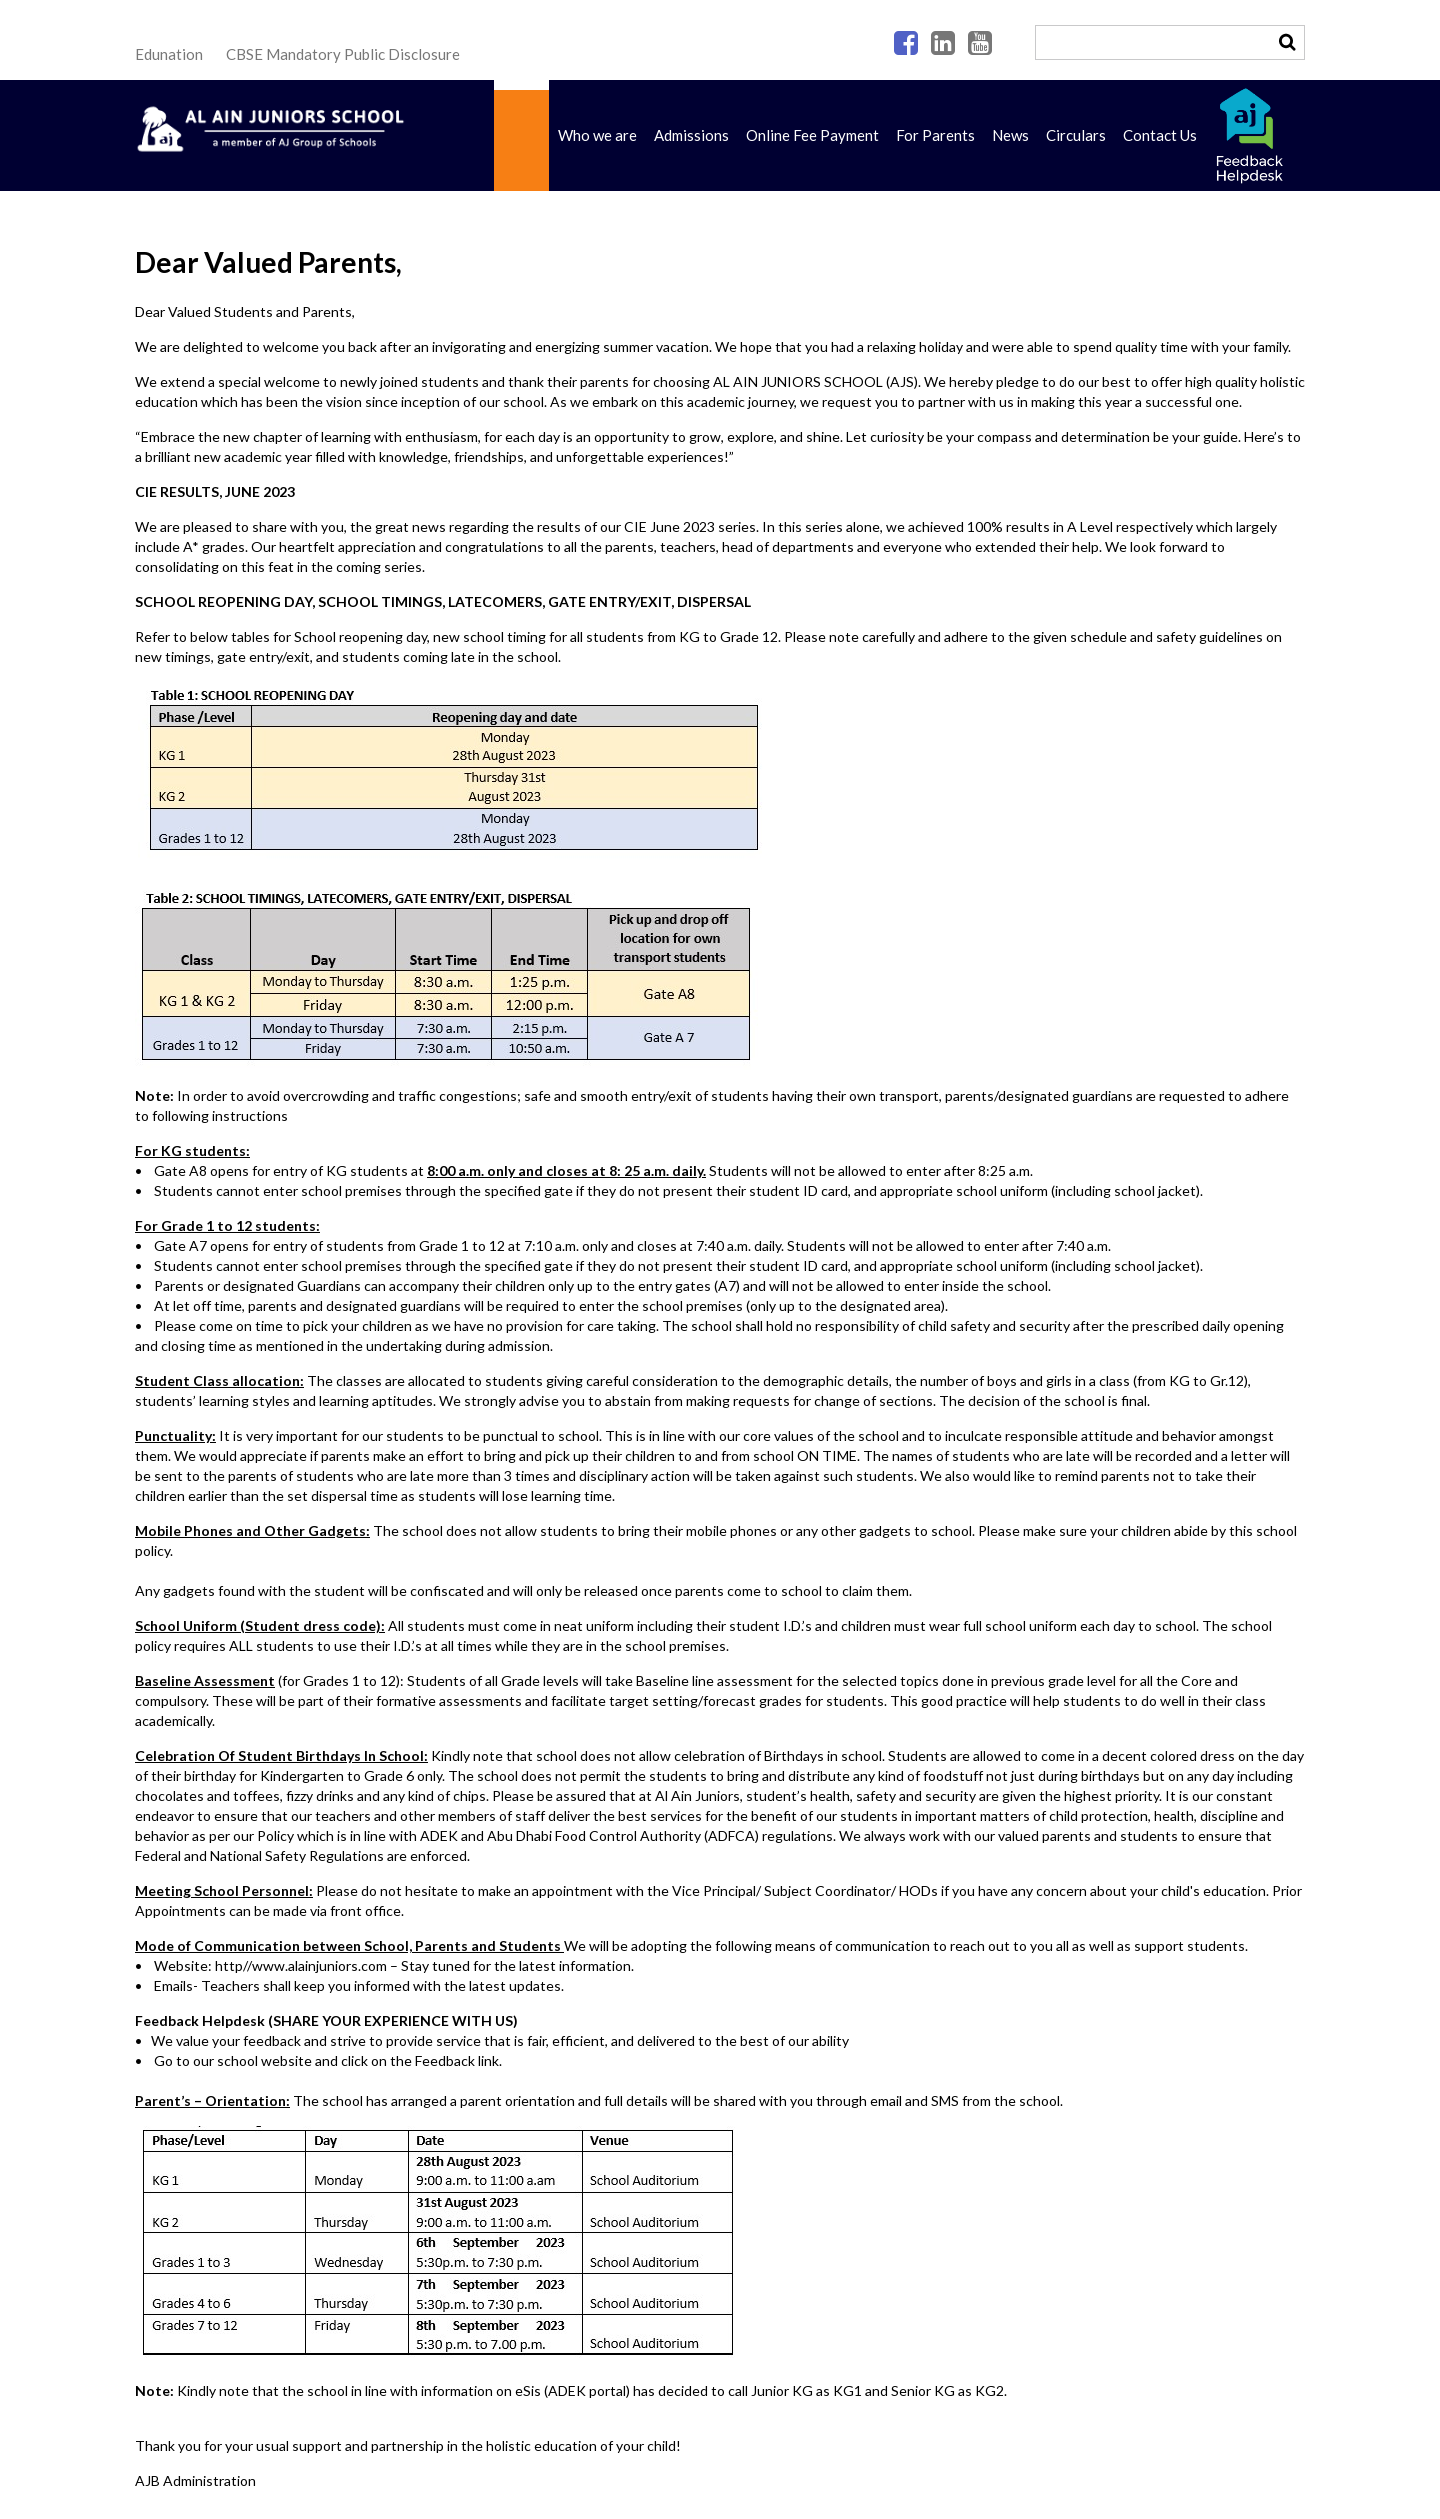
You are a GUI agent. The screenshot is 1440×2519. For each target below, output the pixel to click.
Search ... (1036, 26)
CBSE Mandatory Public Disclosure (343, 54)
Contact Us (1160, 135)
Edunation (169, 54)
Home (521, 135)
